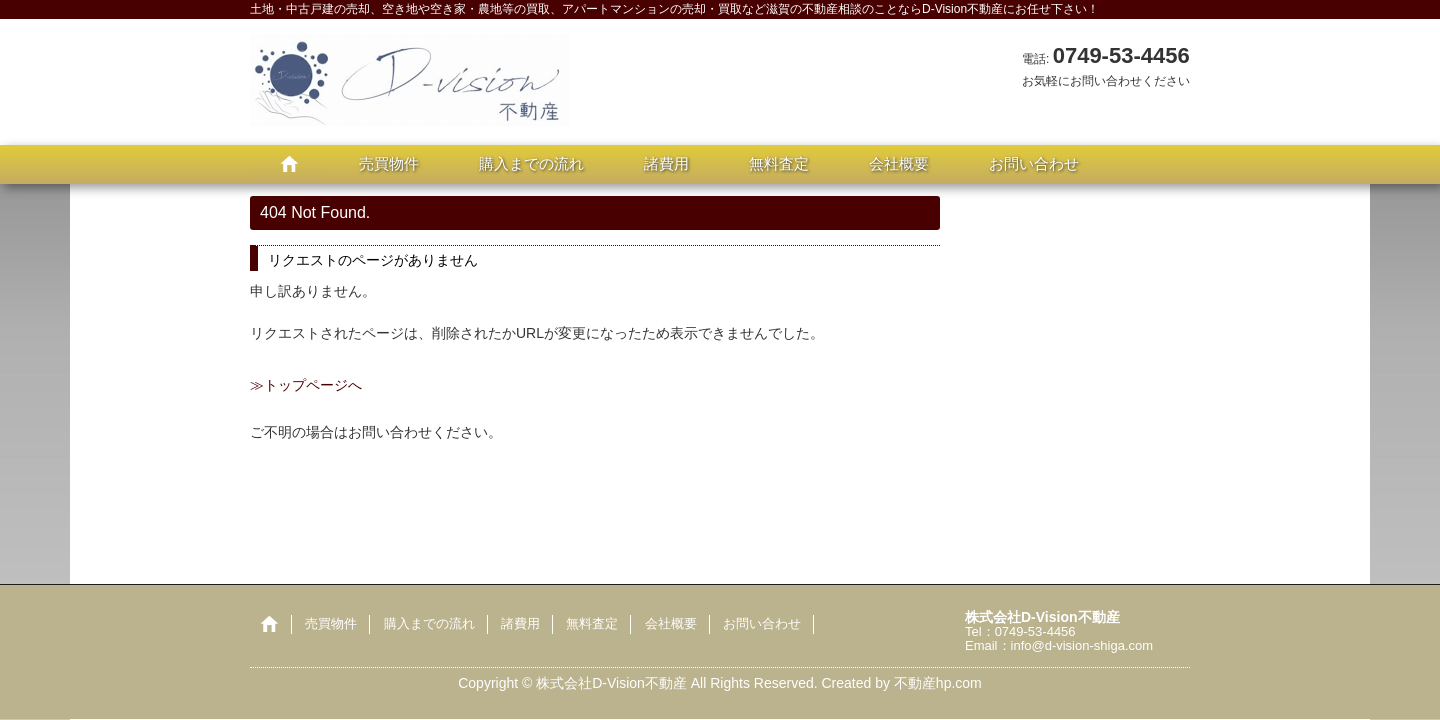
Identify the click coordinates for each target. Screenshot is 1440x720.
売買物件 (389, 163)
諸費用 (666, 163)
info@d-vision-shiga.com (1082, 645)
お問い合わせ (1034, 163)
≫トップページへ (306, 385)
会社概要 (899, 163)
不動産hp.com (938, 683)
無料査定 (779, 163)
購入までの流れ (531, 163)
